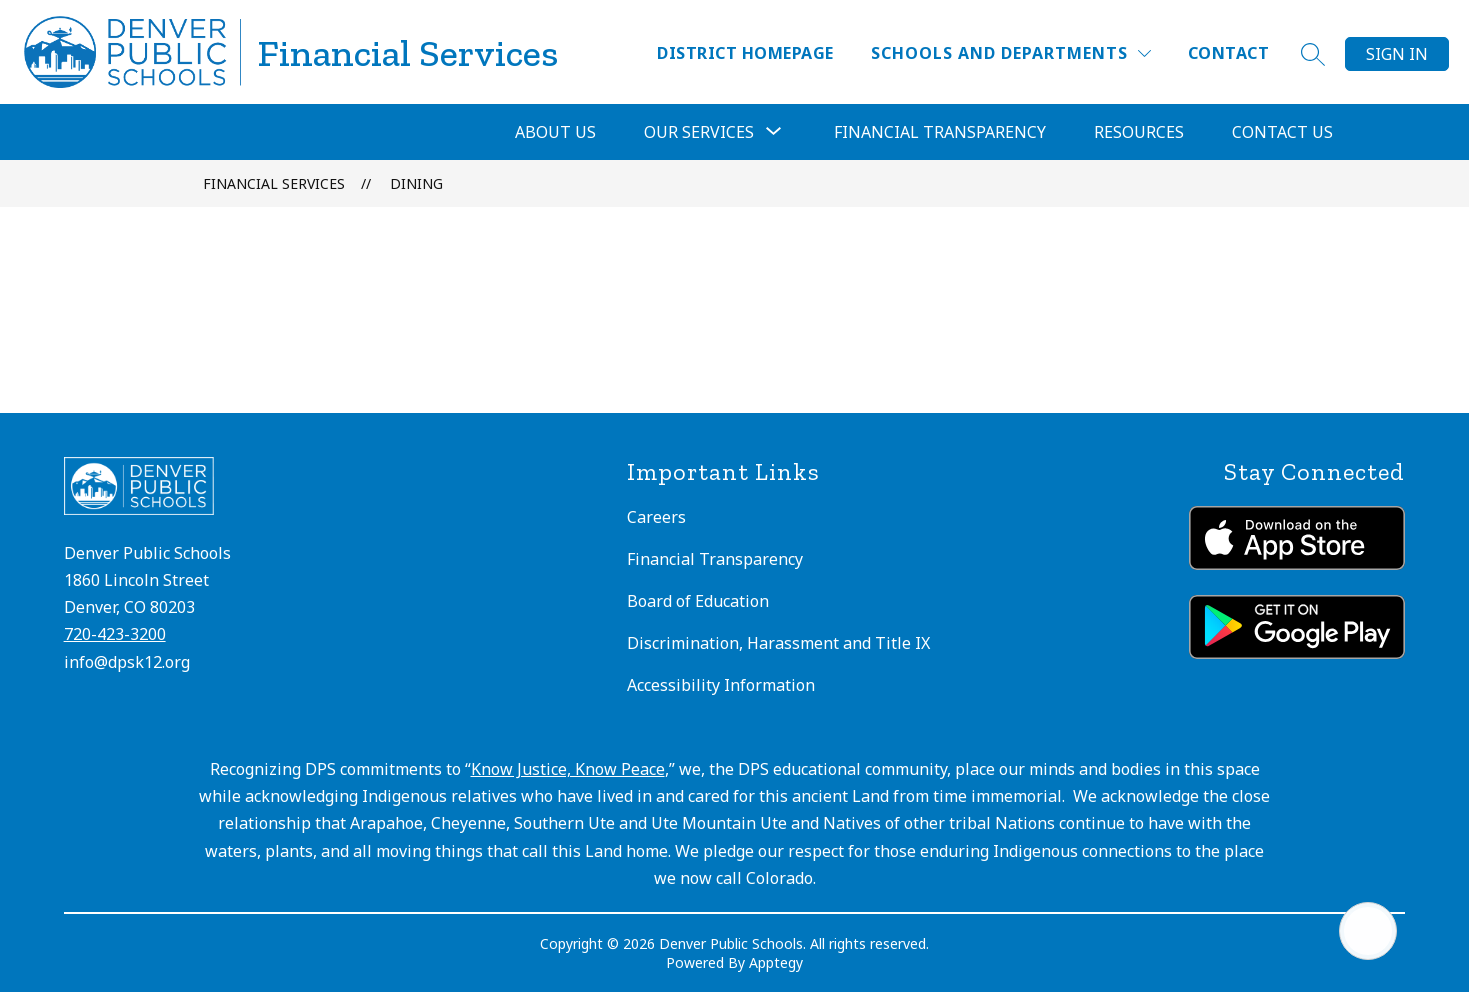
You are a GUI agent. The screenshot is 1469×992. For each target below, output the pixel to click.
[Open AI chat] (1368, 931)
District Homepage (745, 53)
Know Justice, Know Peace (568, 769)
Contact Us (1282, 132)
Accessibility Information (721, 685)
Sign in (1397, 54)
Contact (1228, 53)
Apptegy (776, 962)
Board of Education (698, 601)
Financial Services (274, 183)
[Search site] (1313, 54)
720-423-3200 (115, 634)
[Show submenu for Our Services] (699, 132)
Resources (1139, 132)
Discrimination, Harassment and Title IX (778, 643)
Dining (416, 183)
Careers (656, 517)
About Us (555, 132)
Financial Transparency (940, 132)
